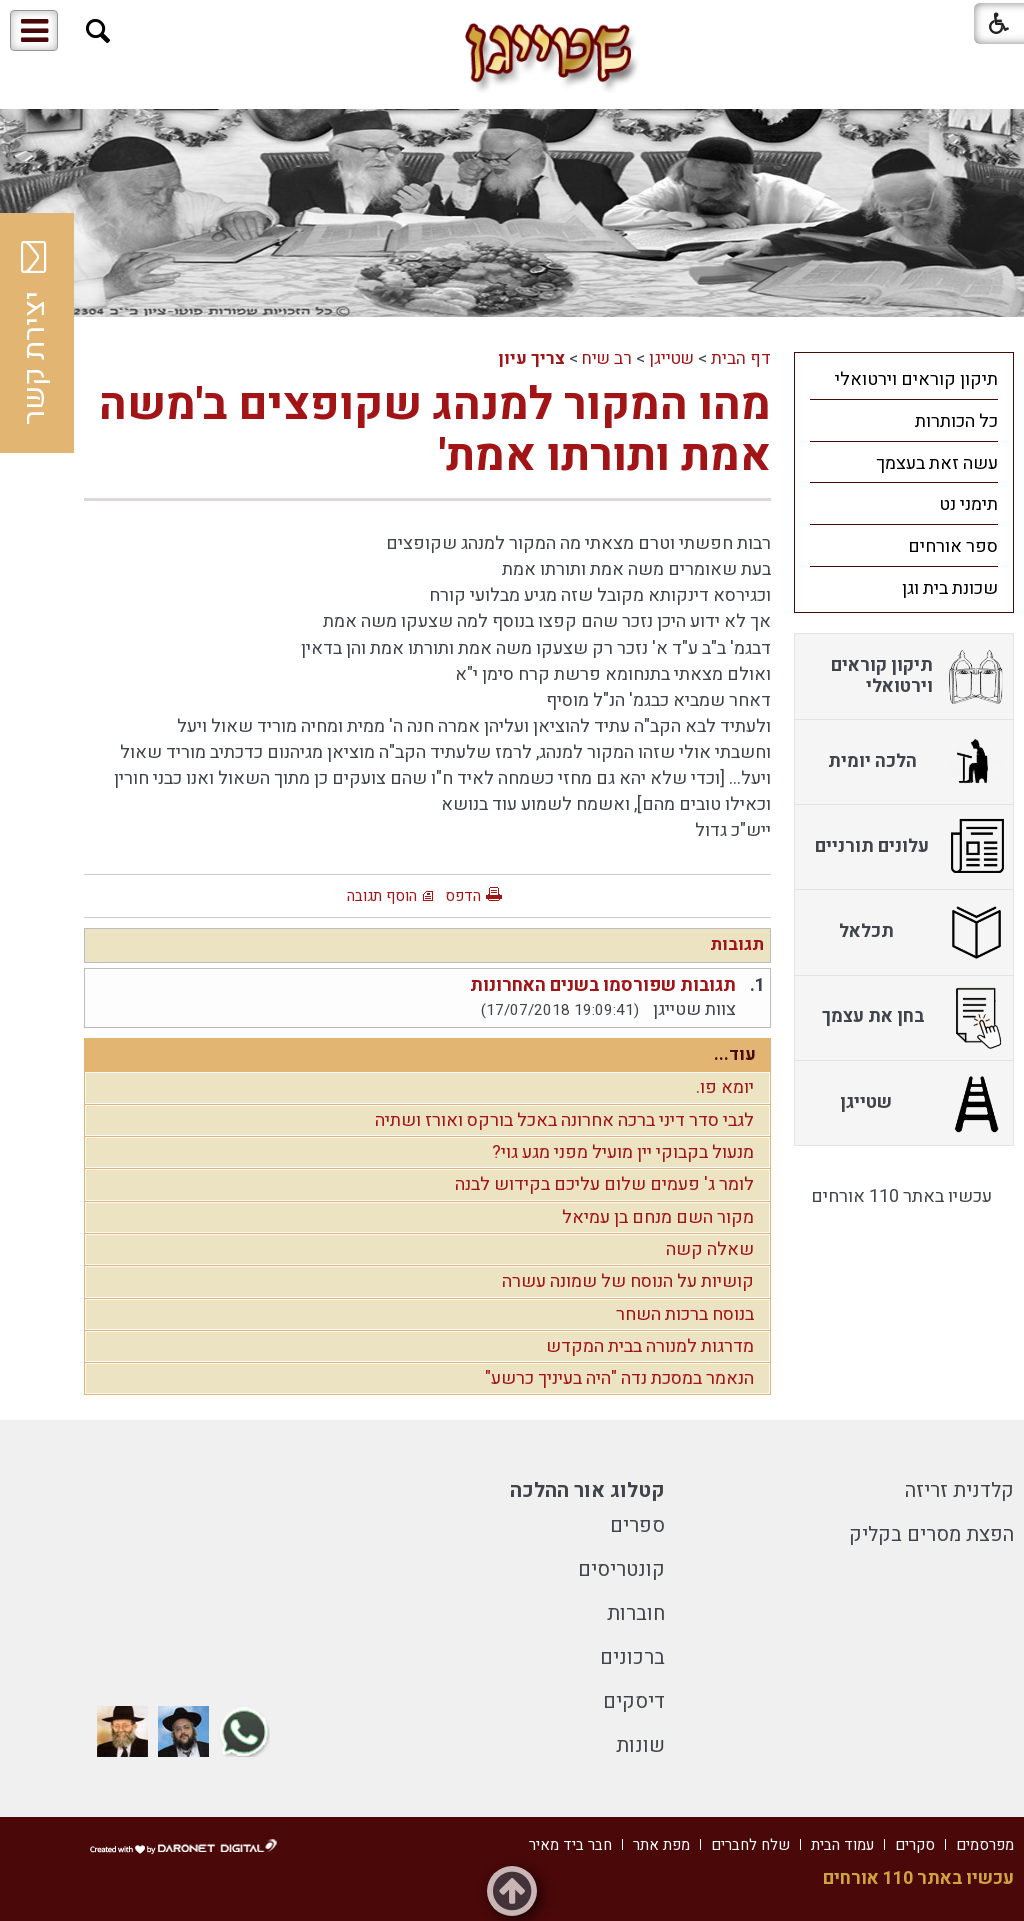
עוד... (735, 1054)
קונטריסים (621, 1569)
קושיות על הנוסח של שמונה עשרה (628, 1281)
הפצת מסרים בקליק (931, 1534)
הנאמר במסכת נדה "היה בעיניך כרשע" (619, 1378)
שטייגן (671, 358)
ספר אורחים (953, 546)
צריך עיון (531, 358)
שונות (640, 1745)
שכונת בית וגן (950, 588)
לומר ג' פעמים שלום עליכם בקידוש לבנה (604, 1184)
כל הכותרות (956, 421)
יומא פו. (725, 1087)
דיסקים (634, 1701)
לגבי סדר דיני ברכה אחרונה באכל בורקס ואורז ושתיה (564, 1120)
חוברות (636, 1613)
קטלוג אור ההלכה (587, 1490)
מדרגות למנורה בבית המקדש (650, 1346)
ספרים (637, 1525)
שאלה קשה (710, 1249)
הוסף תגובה (382, 896)
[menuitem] (904, 379)
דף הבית (741, 358)
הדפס (463, 896)
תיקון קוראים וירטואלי (916, 379)
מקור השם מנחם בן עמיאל (658, 1217)
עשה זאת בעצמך (937, 463)
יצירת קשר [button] (35, 333)
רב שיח (607, 358)
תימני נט (968, 504)
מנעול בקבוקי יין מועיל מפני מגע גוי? (623, 1152)
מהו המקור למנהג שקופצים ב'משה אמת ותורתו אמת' (435, 431)
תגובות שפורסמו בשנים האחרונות (603, 985)
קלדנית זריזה (959, 1490)
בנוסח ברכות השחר (685, 1314)
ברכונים (632, 1657)
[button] (98, 31)
